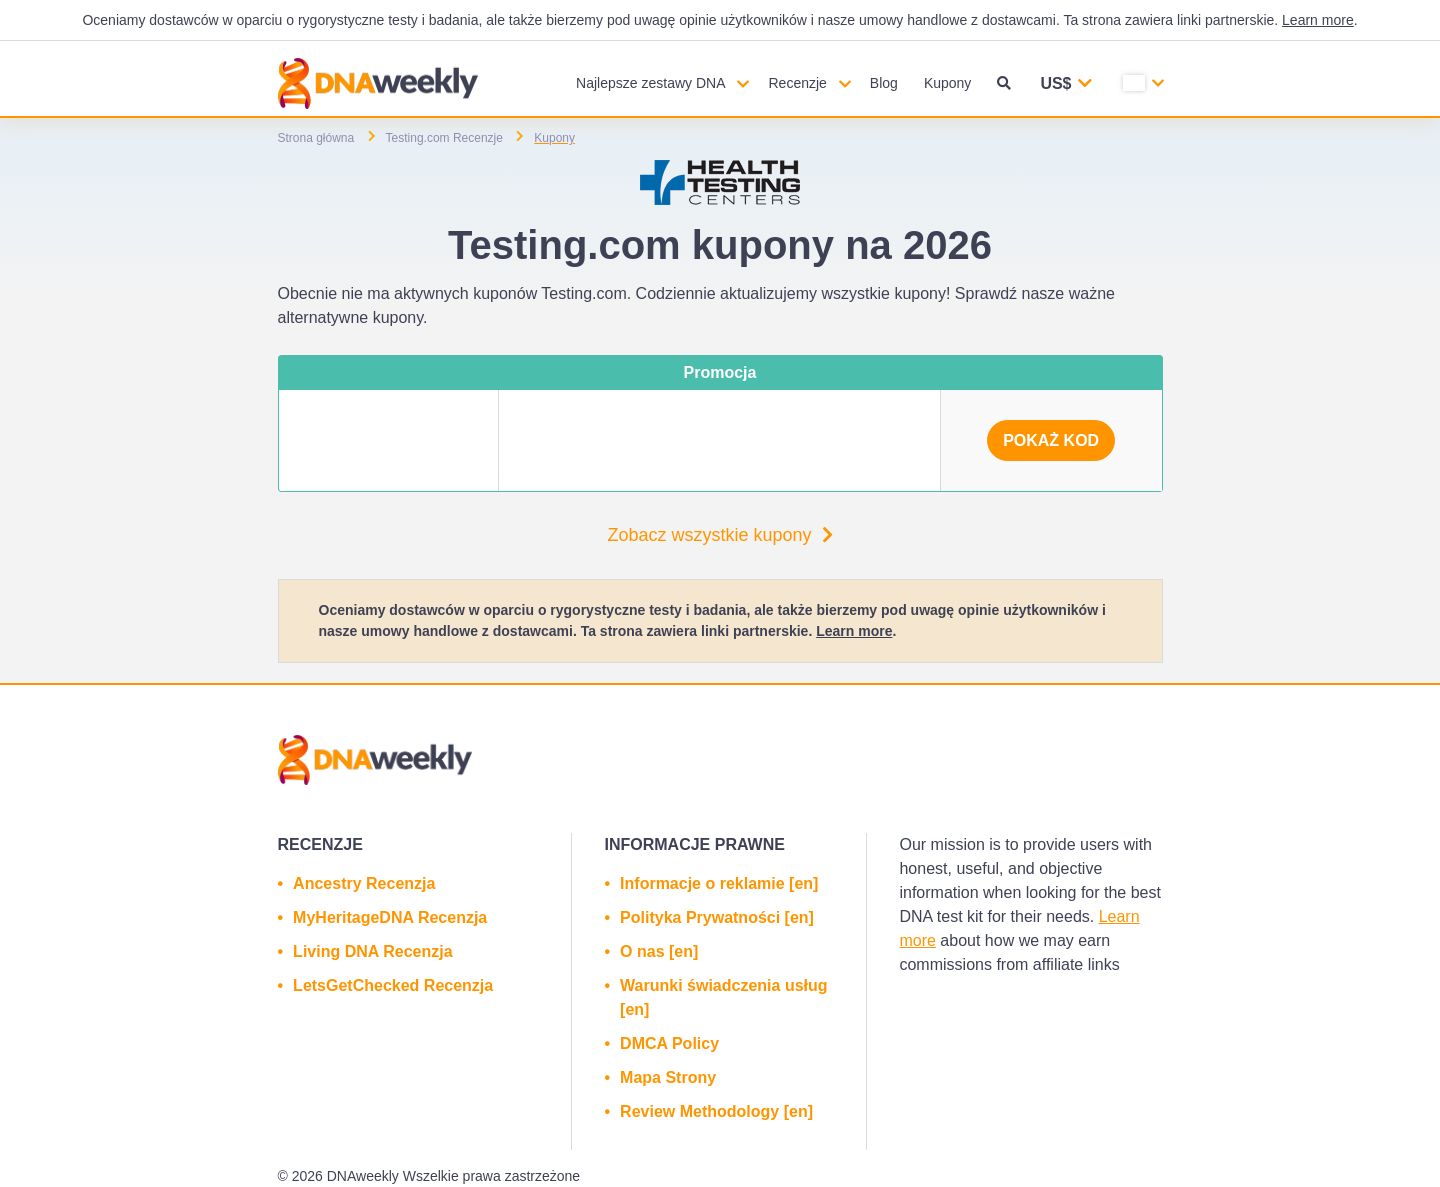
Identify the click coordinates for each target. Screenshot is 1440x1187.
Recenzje (797, 83)
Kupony (947, 83)
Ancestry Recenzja (364, 883)
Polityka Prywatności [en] (717, 917)
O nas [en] (659, 951)
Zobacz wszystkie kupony (719, 535)
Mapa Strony (668, 1077)
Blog (884, 83)
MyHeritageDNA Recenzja (390, 917)
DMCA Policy (669, 1043)
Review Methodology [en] (716, 1111)
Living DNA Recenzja (372, 951)
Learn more (1318, 20)
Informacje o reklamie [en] (719, 883)
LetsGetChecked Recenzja (393, 985)
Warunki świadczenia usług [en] (723, 997)
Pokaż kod (1051, 440)
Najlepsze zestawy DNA (650, 83)
